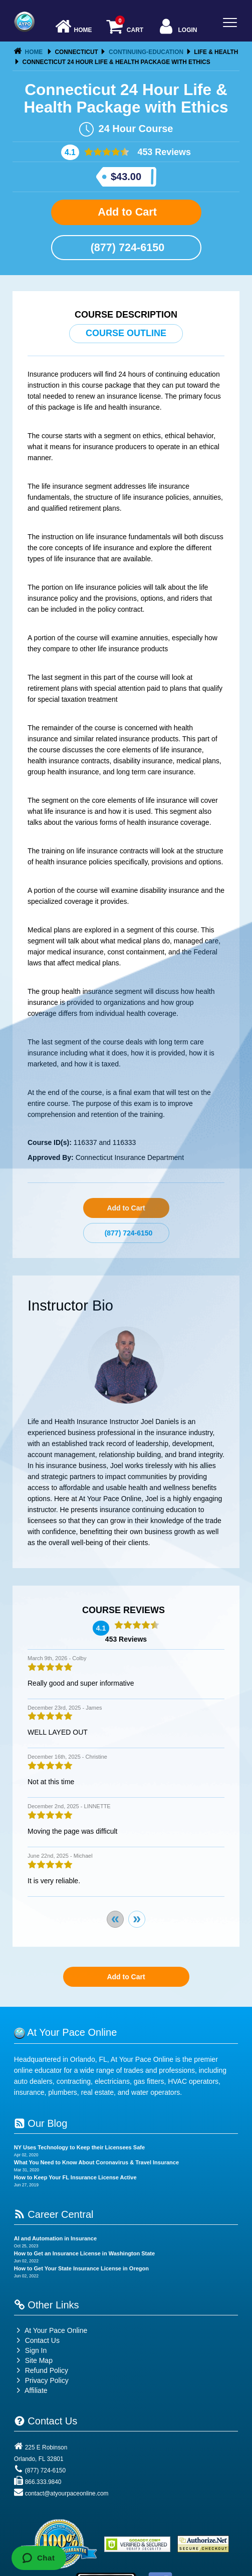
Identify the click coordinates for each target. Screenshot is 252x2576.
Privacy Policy (47, 2380)
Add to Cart (126, 212)
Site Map (33, 2360)
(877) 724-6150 (126, 247)
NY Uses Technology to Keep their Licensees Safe (79, 2147)
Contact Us (37, 2340)
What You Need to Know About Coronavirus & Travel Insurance (96, 2162)
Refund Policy (46, 2370)
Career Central (54, 2214)
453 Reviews (163, 152)
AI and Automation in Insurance (55, 2238)
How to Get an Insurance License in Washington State (84, 2253)
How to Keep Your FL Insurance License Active (75, 2177)
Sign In (30, 2350)
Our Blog (40, 2123)
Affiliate (31, 2390)
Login (177, 27)
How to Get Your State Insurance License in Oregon (81, 2268)
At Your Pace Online (50, 2330)
